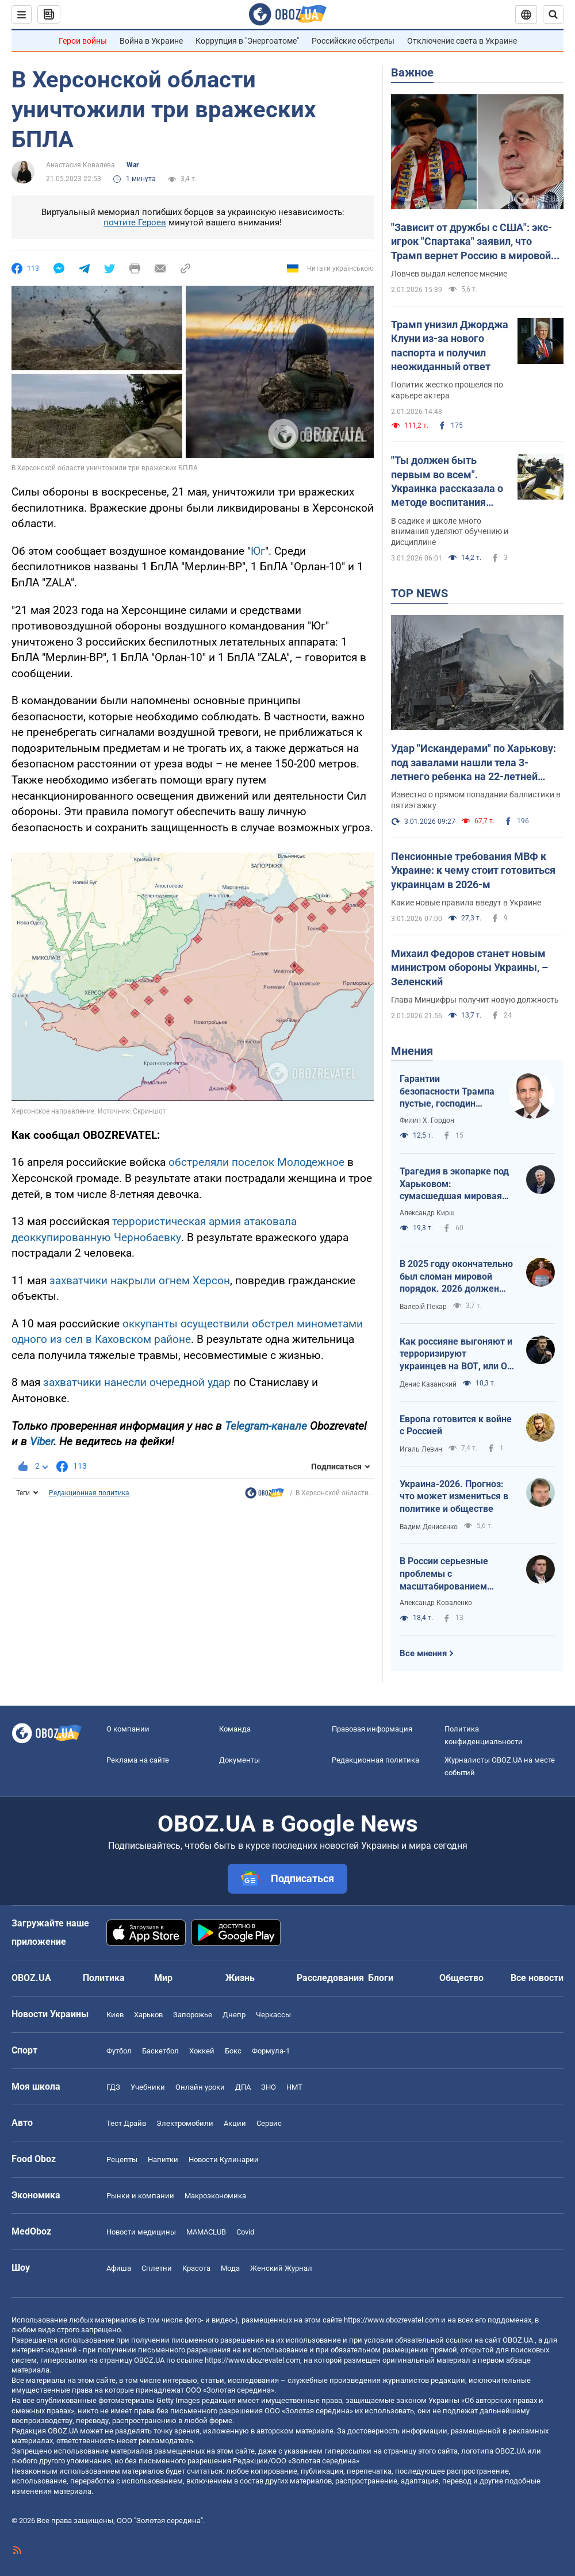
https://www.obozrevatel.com (391, 2320)
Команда (235, 1729)
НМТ (294, 2087)
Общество (461, 1977)
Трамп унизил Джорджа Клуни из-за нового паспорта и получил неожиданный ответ (449, 345)
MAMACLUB (206, 2232)
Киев (115, 2014)
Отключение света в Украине (462, 40)
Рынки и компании (140, 2195)
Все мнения (423, 1653)
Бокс (233, 2051)
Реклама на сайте (137, 1760)
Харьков (148, 2014)
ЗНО (268, 2087)
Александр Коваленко (436, 1603)
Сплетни (156, 2268)
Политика (104, 1977)
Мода (230, 2268)
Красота (196, 2268)
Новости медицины (141, 2232)
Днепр (234, 2014)
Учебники (148, 2087)
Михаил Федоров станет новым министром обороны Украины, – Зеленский (469, 967)
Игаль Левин (421, 1449)
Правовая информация (372, 1729)
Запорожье (192, 2014)
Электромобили (184, 2123)
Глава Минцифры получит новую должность (475, 999)
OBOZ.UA (518, 2340)
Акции (235, 2123)
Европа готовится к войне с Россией (456, 1425)
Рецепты (121, 2159)
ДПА (243, 2087)
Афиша (118, 2268)
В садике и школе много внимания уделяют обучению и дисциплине (449, 531)
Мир (163, 1977)
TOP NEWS (419, 593)
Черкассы (273, 2014)
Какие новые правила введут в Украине (466, 902)
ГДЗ (113, 2087)
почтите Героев (134, 222)
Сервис (269, 2123)
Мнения (412, 1051)
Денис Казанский (428, 1384)
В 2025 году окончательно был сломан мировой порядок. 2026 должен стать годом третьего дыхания (456, 1276)
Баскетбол (160, 2051)
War (132, 165)
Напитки (163, 2159)
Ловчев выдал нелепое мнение (449, 273)
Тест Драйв (126, 2123)
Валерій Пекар (423, 1307)
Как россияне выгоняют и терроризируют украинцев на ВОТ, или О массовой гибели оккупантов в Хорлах (456, 1354)
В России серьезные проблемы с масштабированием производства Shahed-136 (456, 1574)
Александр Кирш (427, 1213)
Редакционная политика (89, 1493)
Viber (41, 1441)
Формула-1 (271, 2051)
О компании (128, 1729)
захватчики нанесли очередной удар (137, 1382)
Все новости (537, 1977)
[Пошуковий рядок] (553, 14)
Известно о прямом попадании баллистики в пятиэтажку (476, 800)
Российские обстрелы (353, 40)
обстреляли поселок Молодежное (256, 1162)
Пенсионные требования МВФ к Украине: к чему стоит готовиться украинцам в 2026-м (473, 870)
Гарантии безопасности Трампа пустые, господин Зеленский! (447, 1091)
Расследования (330, 1977)
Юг (258, 551)
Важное (412, 72)
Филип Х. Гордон (427, 1120)
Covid (245, 2232)
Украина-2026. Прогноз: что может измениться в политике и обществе (454, 1496)
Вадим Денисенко (429, 1527)
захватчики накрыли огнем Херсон (139, 1280)
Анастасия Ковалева (80, 165)
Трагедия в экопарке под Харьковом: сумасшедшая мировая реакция (454, 1184)
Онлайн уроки (200, 2087)
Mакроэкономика (215, 2195)
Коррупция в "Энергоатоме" (247, 40)
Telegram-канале (266, 1426)
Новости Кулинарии (224, 2159)
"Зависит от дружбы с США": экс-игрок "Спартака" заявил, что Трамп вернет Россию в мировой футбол (471, 242)
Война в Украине (151, 40)
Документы (239, 1760)
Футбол (119, 2051)
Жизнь (240, 1977)
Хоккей (201, 2051)
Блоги (380, 1977)
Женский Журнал (281, 2268)
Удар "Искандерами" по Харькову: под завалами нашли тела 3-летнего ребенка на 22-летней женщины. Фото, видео (473, 763)
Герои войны (83, 40)
